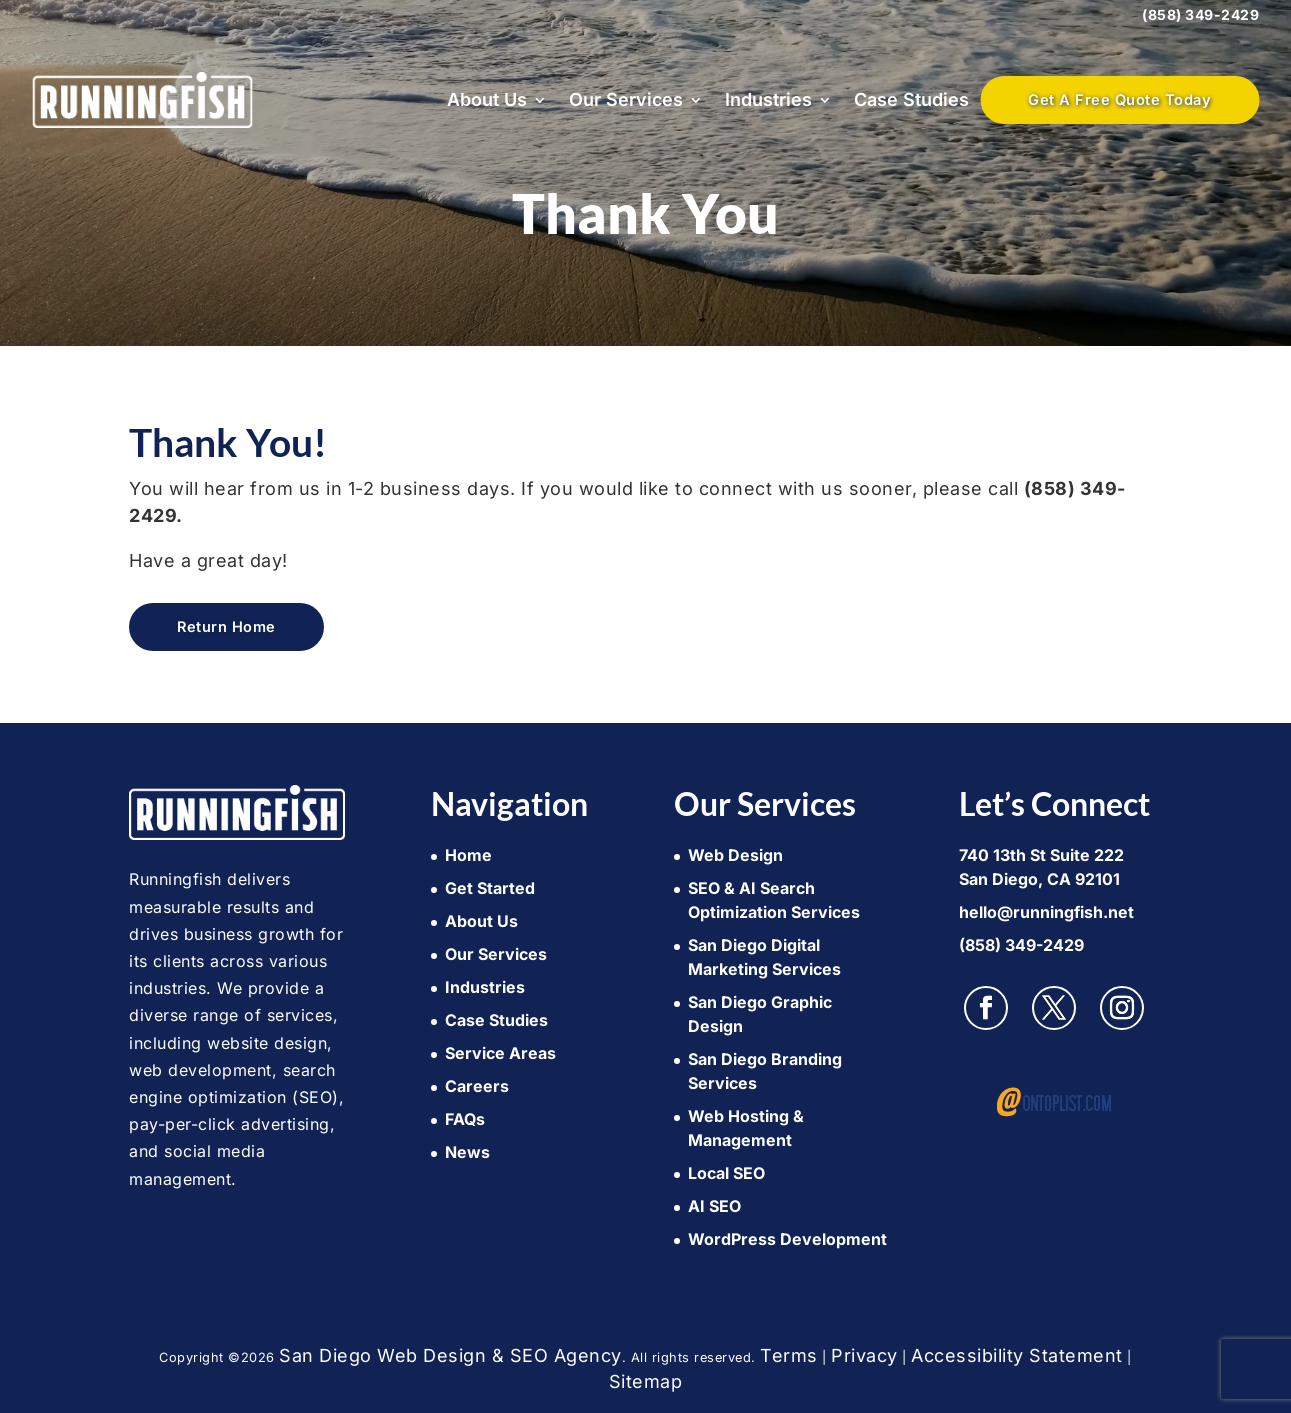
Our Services (626, 99)
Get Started (490, 888)
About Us (487, 99)
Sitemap (646, 1381)
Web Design (735, 855)
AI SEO (714, 1206)
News (467, 1152)
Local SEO (726, 1173)
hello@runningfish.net (1046, 912)
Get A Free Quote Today (1119, 100)
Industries (768, 99)
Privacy (864, 1355)
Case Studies (911, 99)
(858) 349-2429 (1200, 14)
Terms (789, 1355)
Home (468, 855)
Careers (477, 1086)
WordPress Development (787, 1239)
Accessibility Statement (1017, 1355)
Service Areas (500, 1053)
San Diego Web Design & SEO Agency (450, 1355)
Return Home (227, 627)
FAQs (465, 1119)
